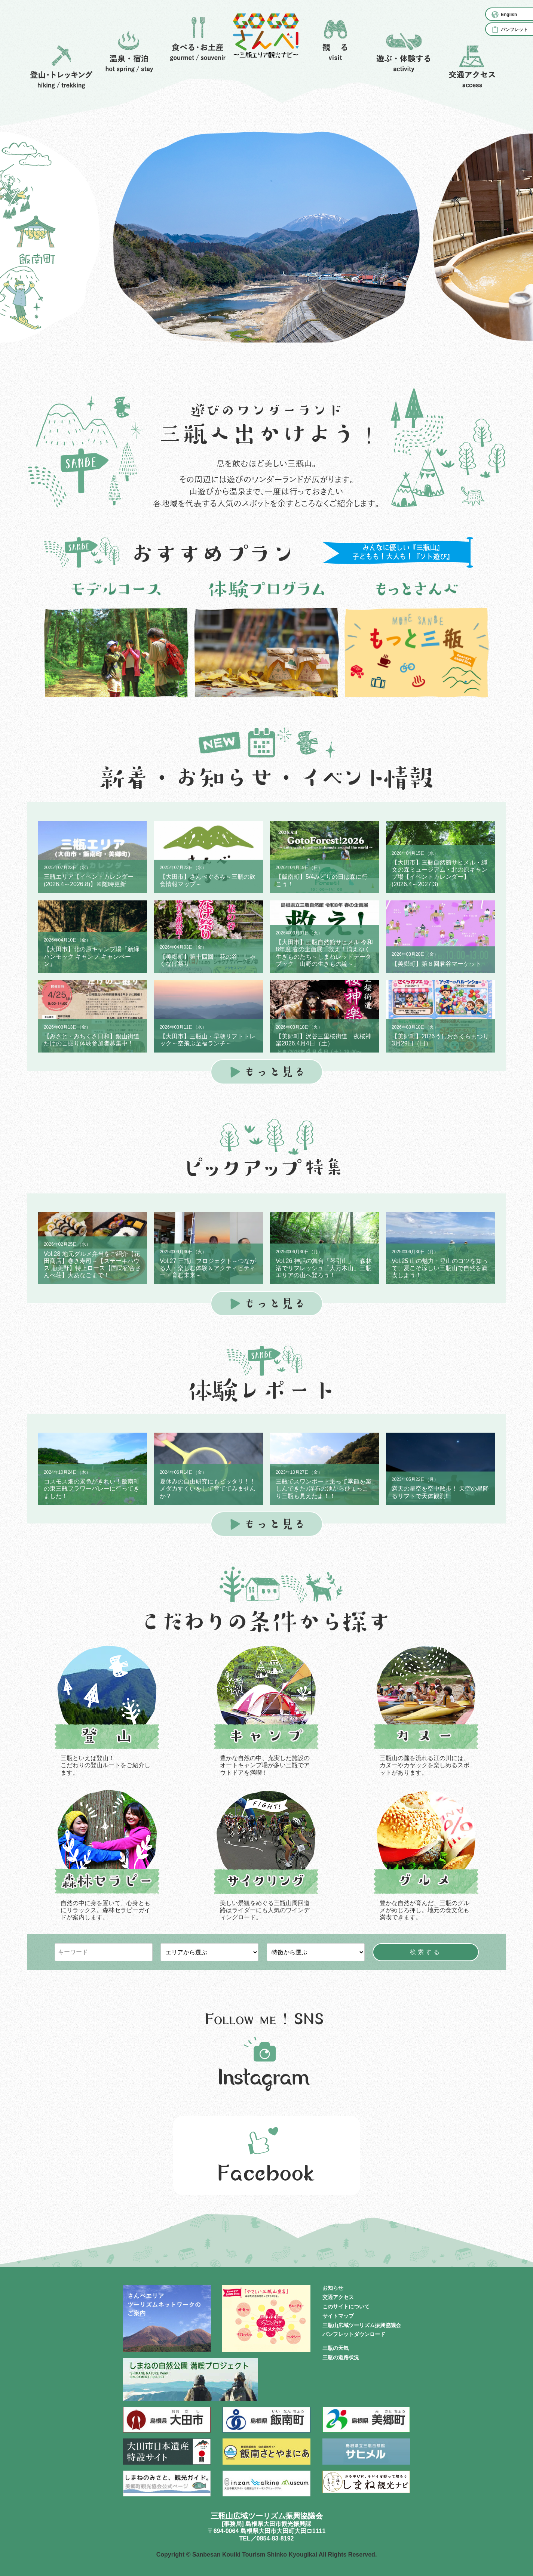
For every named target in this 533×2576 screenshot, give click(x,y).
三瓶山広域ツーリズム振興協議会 (361, 2325)
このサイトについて (346, 2307)
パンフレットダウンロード (353, 2334)
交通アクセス (338, 2297)
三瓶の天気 (335, 2348)
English (509, 14)
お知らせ (332, 2288)
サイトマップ (338, 2316)
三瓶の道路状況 (340, 2357)
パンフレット (514, 29)
